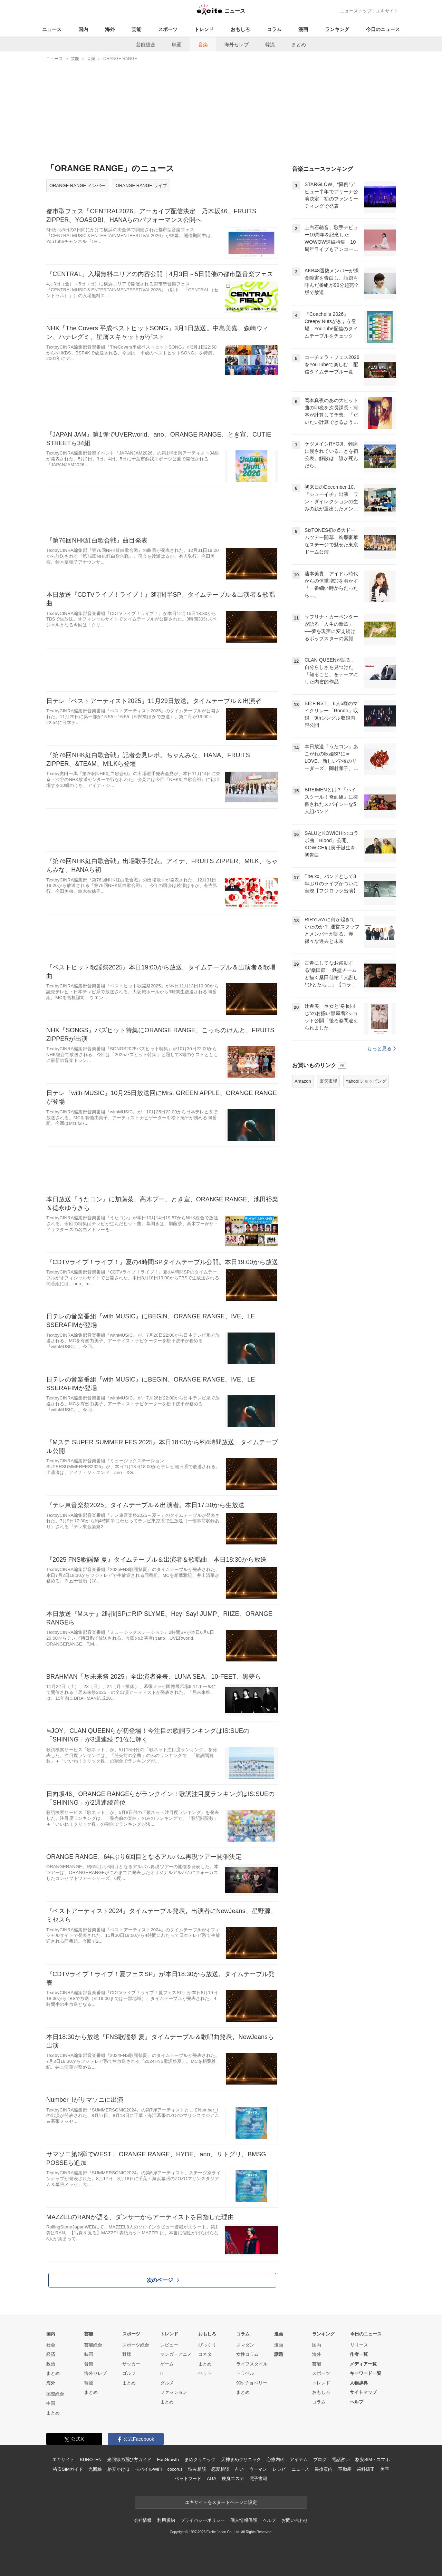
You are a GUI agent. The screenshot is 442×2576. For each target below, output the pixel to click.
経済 (50, 2354)
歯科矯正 (365, 2469)
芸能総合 (145, 44)
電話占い (340, 2459)
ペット (205, 2373)
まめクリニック (199, 2459)
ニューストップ (356, 10)
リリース (359, 2345)
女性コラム (247, 2354)
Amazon (303, 1081)
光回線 (95, 2469)
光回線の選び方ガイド (129, 2459)
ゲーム (167, 2364)
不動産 (345, 2469)
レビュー (169, 2345)
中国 (50, 2403)
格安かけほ (118, 2469)
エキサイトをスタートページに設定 (221, 2502)
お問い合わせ (294, 2520)
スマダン (245, 2345)
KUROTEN (91, 2459)
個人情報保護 (243, 2520)
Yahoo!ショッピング (366, 1081)
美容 (384, 2469)
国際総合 (55, 2394)
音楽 (203, 44)
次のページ (163, 2280)
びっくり (207, 2345)
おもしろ (240, 29)
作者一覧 (359, 2354)
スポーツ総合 (135, 2345)
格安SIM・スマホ (372, 2459)
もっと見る (381, 1048)
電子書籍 (258, 2478)
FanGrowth (168, 2459)
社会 (50, 2345)
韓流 (270, 44)
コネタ (205, 2354)
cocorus (175, 2469)
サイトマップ (363, 2392)
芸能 (136, 29)
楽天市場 (328, 1081)
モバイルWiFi (148, 2469)
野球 (126, 2354)
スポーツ (167, 29)
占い (239, 2469)
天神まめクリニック (241, 2459)
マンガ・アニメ (176, 2354)
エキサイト (387, 10)
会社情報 (143, 2520)
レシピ (279, 2469)
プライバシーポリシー (203, 2520)
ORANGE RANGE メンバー (77, 185)
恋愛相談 (220, 2469)
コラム (274, 29)
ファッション (173, 2392)
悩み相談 (197, 2469)
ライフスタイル (252, 2364)
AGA (211, 2478)
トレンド (204, 29)
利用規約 (166, 2520)
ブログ (320, 2459)
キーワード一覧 (365, 2373)
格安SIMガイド (68, 2469)
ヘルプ (356, 2401)
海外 (110, 29)
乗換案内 (323, 2469)
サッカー (131, 2364)
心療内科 (275, 2459)
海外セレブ (236, 44)
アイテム (298, 2459)
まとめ (298, 44)
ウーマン (258, 2469)
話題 (278, 2354)
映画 (177, 44)
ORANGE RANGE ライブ (141, 185)
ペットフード (188, 2478)
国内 (83, 29)
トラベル (245, 2373)
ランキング (337, 29)
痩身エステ (233, 2478)
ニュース (51, 29)
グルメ (167, 2382)
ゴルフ (129, 2373)
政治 (50, 2364)
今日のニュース (383, 29)
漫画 (303, 29)
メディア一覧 (363, 2364)
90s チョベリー (251, 2382)
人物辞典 (359, 2382)
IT (162, 2373)
